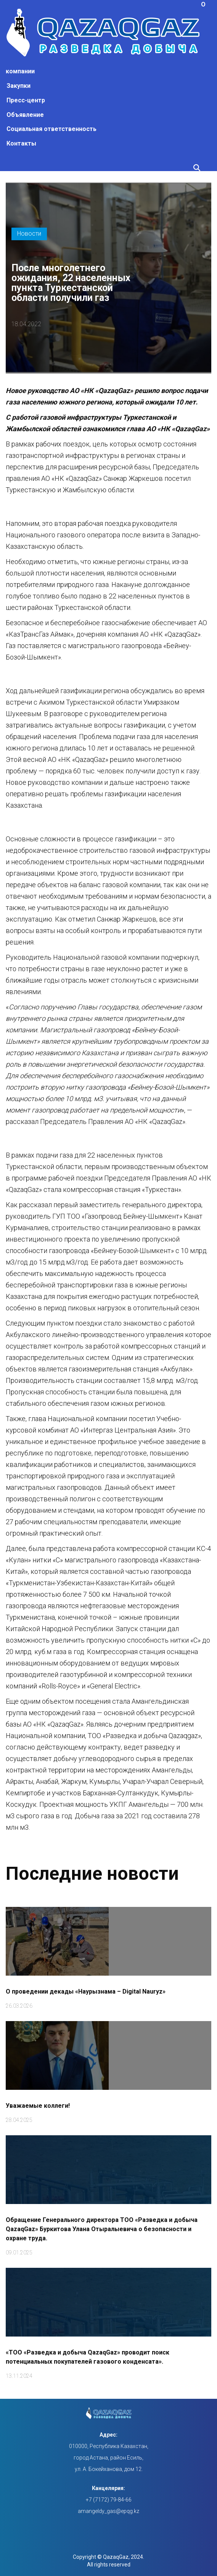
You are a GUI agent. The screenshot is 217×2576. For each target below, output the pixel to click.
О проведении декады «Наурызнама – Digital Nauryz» (86, 1990)
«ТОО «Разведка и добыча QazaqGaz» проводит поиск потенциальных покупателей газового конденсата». (87, 2356)
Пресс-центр (25, 100)
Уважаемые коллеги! (38, 2104)
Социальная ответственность (51, 129)
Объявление (25, 114)
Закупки (18, 85)
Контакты (21, 143)
